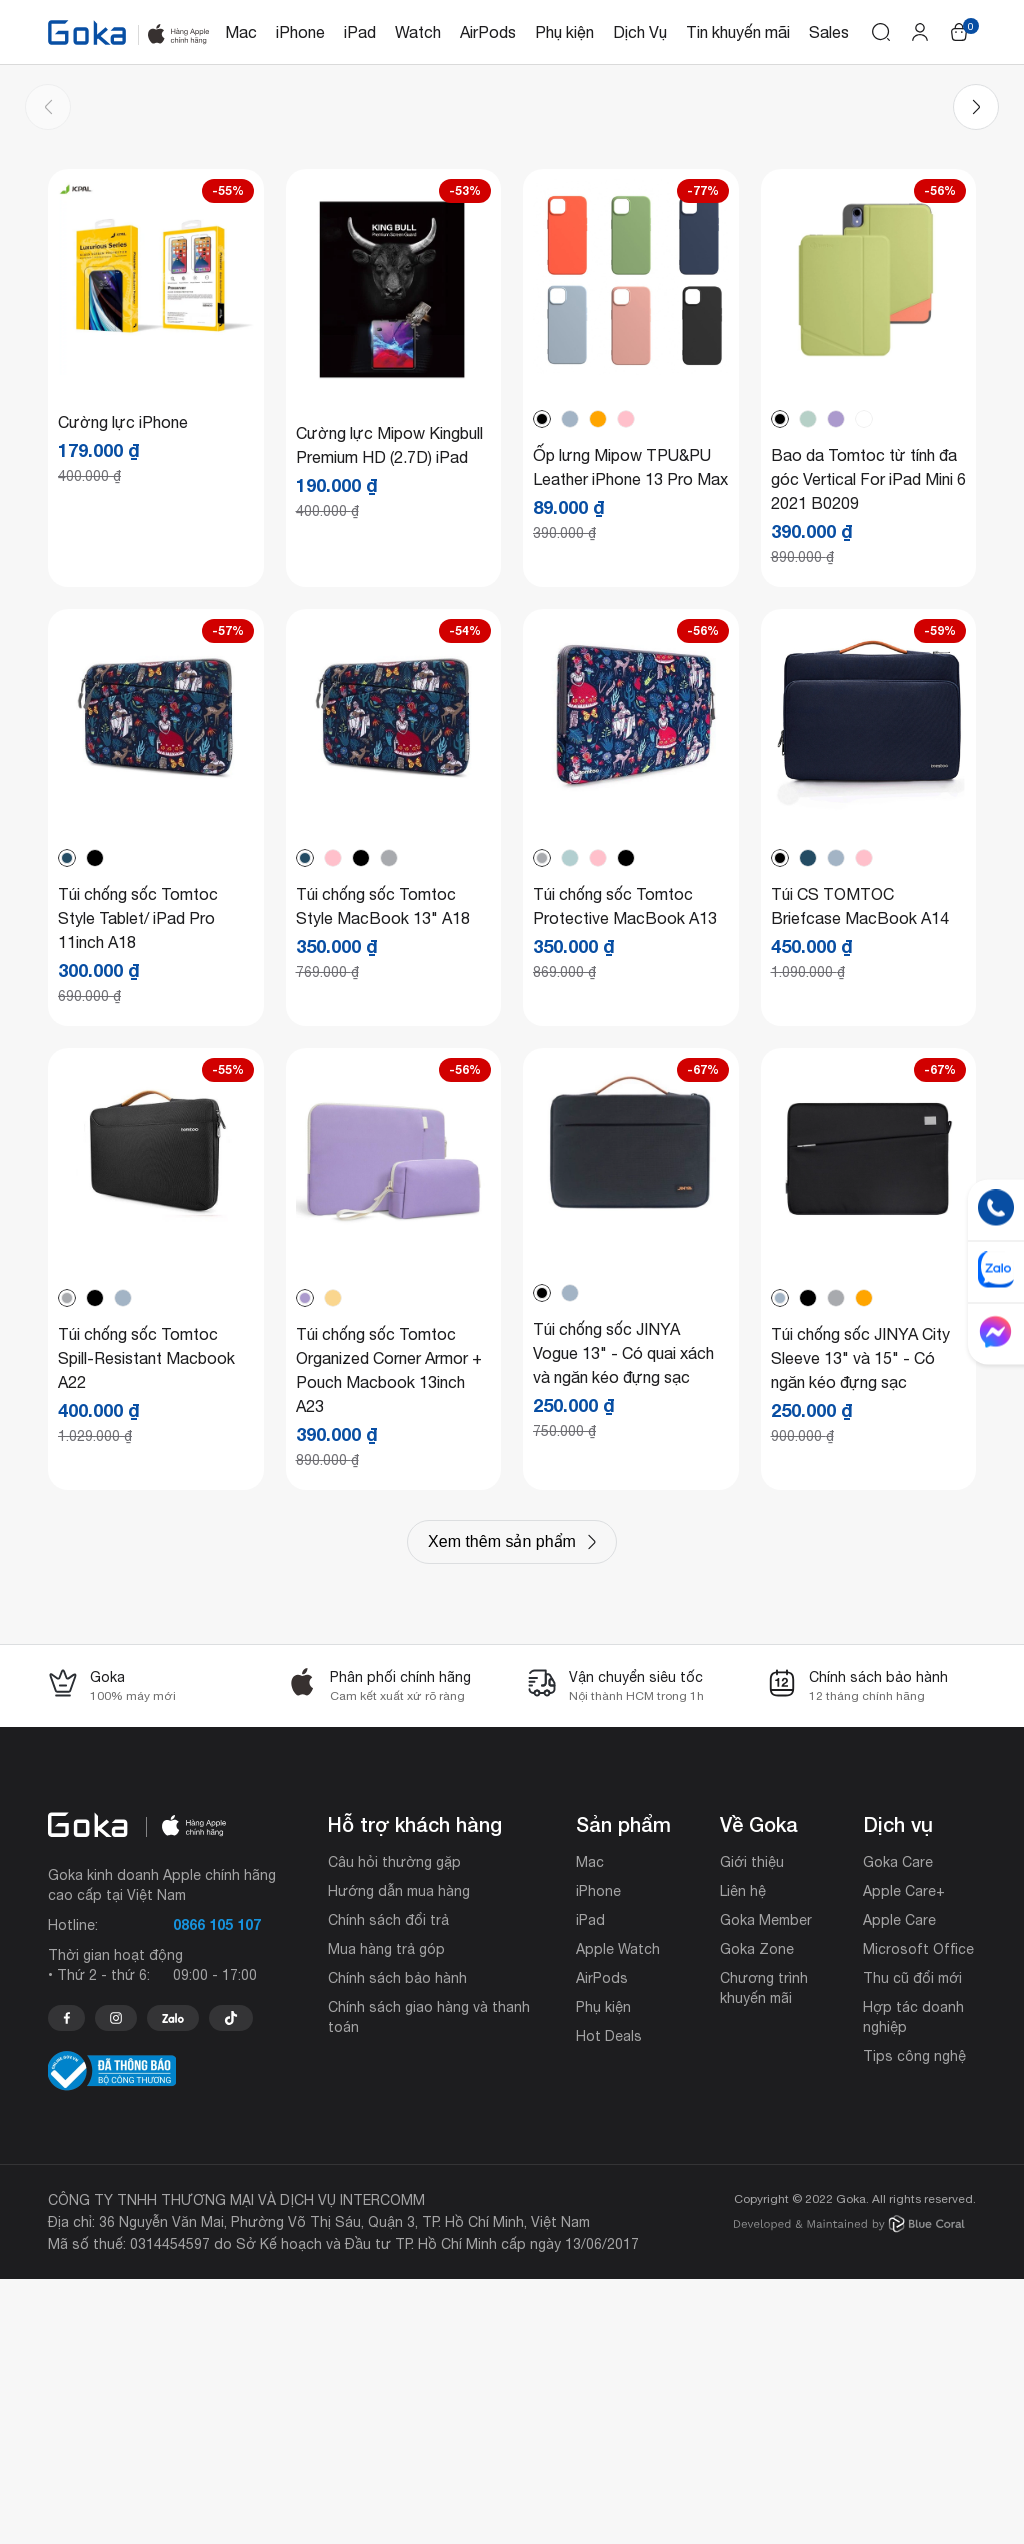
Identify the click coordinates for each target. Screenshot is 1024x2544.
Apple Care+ (904, 2156)
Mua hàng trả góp (386, 2214)
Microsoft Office (918, 2214)
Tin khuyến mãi (738, 32)
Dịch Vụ (640, 32)
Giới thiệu (752, 2127)
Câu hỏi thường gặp (394, 2127)
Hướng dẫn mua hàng (399, 2156)
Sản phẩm (623, 2089)
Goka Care (898, 2127)
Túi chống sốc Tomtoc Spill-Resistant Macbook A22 (146, 1623)
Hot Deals (609, 2301)
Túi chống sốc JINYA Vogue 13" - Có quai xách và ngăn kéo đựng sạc (623, 1618)
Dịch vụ (898, 2089)
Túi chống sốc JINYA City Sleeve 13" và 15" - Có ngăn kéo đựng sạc (860, 1623)
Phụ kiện (564, 32)
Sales (829, 32)
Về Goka (759, 2089)
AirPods (488, 32)
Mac (241, 32)
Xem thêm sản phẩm (502, 1806)
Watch (418, 32)
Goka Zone (757, 2214)
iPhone (300, 32)
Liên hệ (743, 2156)
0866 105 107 (217, 2189)
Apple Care (899, 2185)
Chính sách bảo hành (397, 2243)
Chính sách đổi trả (388, 2185)
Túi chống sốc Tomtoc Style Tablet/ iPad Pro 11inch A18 (138, 1183)
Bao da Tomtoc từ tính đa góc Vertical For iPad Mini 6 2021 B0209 (868, 744)
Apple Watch (618, 2214)
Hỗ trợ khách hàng (415, 2089)
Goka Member (766, 2185)
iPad (360, 32)
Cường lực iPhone (123, 687)
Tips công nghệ (914, 2321)
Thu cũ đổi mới (912, 2243)
